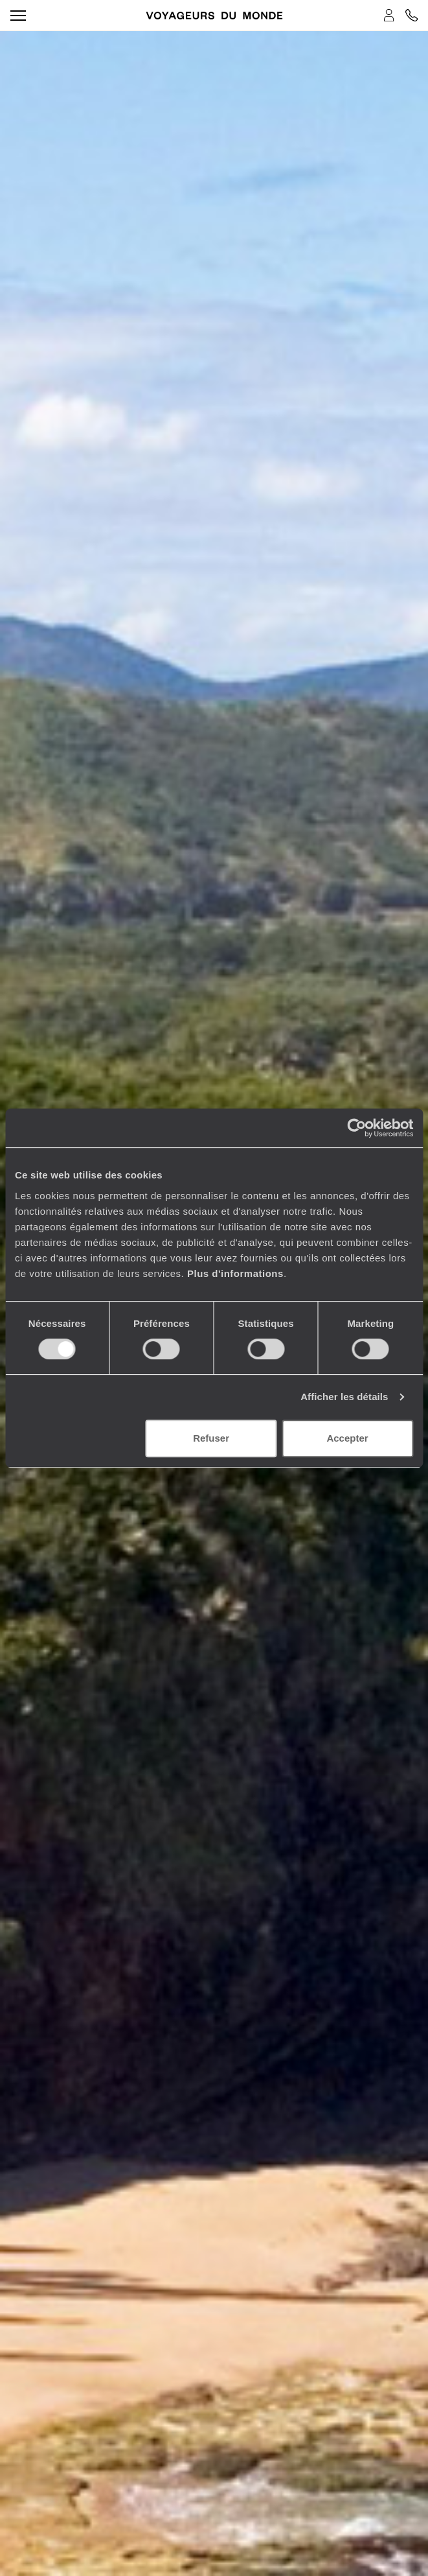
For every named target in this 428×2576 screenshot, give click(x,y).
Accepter (347, 1438)
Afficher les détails (344, 1396)
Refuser (211, 1438)
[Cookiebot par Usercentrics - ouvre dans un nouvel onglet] (356, 1128)
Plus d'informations (235, 1273)
